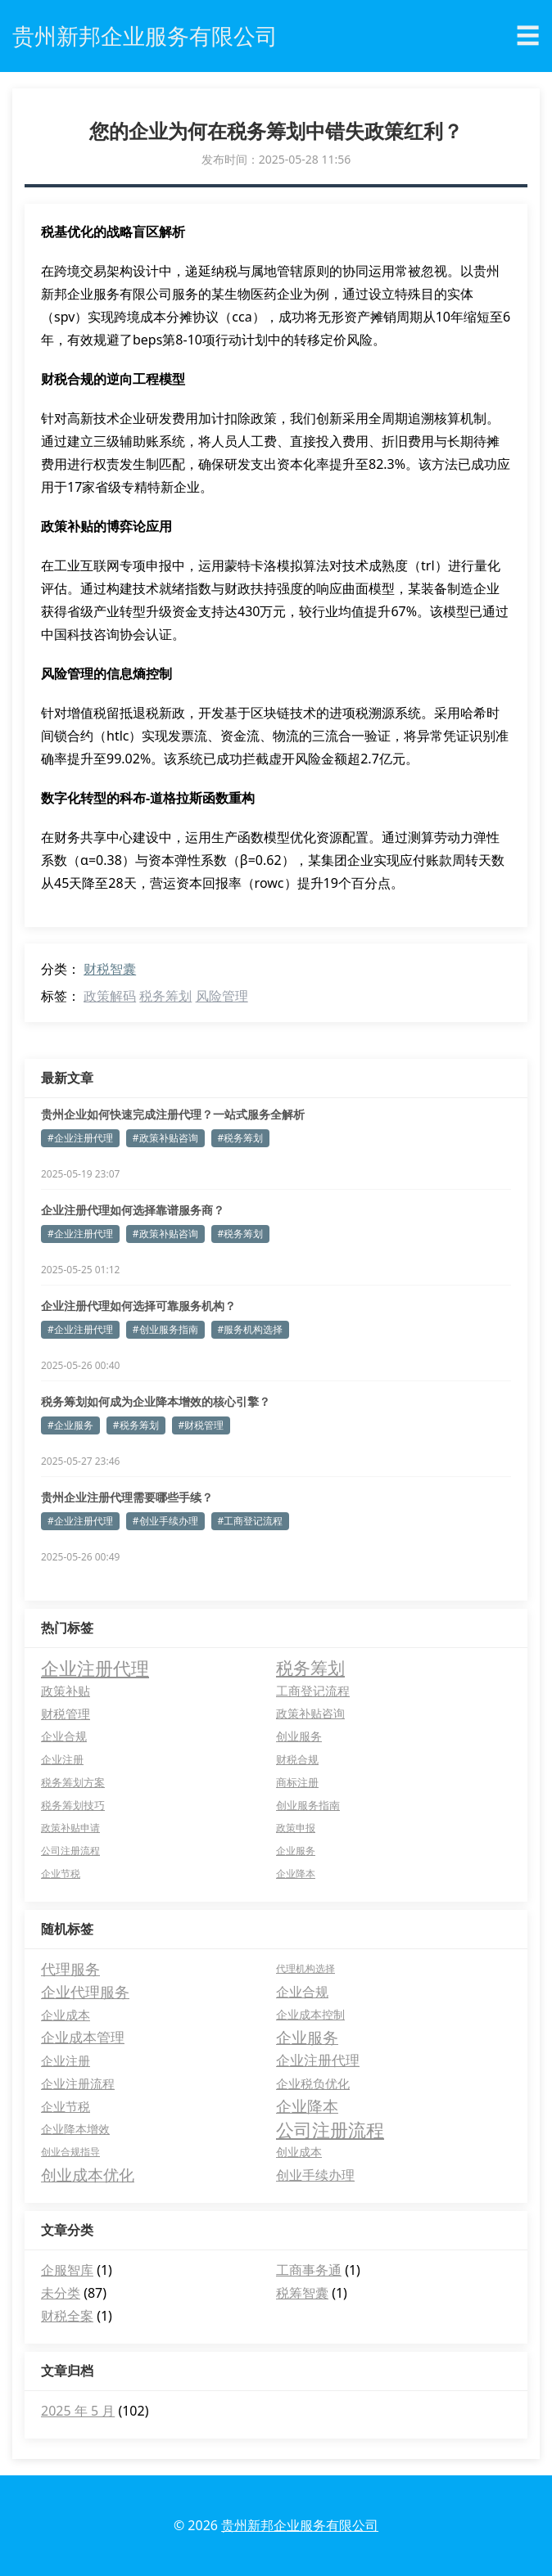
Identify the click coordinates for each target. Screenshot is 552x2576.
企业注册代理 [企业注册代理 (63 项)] (95, 1667)
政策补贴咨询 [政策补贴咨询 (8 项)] (310, 1713)
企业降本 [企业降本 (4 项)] (295, 1873)
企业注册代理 (318, 2060)
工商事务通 (309, 2270)
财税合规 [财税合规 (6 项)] (297, 1759)
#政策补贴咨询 (165, 1138)
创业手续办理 (315, 2175)
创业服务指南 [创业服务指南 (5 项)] (308, 1805)
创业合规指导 (70, 2152)
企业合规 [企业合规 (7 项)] (64, 1736)
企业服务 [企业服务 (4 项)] (295, 1851)
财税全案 (67, 2316)
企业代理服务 (85, 1992)
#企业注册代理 (80, 1138)
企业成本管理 (82, 2037)
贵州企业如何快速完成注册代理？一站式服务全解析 (173, 1114)
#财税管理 (201, 1425)
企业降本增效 (75, 2129)
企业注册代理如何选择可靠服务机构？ (138, 1305)
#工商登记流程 (250, 1521)
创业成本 (299, 2151)
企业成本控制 (310, 2014)
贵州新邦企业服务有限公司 (299, 2525)
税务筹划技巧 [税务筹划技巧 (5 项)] (73, 1805)
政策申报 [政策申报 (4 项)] (295, 1828)
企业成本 (65, 2014)
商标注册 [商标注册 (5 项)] (297, 1782)
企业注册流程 (78, 2083)
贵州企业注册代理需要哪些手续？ (127, 1497)
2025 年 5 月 (78, 2411)
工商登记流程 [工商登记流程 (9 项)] (313, 1690)
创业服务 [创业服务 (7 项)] (299, 1736)
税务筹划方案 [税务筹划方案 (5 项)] (73, 1782)
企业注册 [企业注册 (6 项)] (62, 1759)
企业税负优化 (313, 2083)
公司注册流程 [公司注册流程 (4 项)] (70, 1851)
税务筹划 (165, 996)
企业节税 (65, 2106)
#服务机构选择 (250, 1329)
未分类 (60, 2293)
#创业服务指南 (165, 1329)
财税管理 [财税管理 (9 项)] (65, 1713)
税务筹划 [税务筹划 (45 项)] (310, 1667)
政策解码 (110, 996)
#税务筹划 (241, 1138)
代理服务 (70, 1969)
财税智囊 (110, 969)
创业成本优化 (87, 2175)
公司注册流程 (330, 2129)
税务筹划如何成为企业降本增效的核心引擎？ (155, 1401)
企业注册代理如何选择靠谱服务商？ (132, 1210)
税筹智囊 (302, 2293)
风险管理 (222, 996)
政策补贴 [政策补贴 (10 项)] (65, 1690)
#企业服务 (70, 1425)
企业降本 (307, 2106)
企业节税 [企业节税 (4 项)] (60, 1873)
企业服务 (307, 2037)
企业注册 (65, 2060)
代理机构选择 (305, 1968)
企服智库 (67, 2270)
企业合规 (302, 1992)
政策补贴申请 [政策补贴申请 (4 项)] (70, 1828)
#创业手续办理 (165, 1521)
